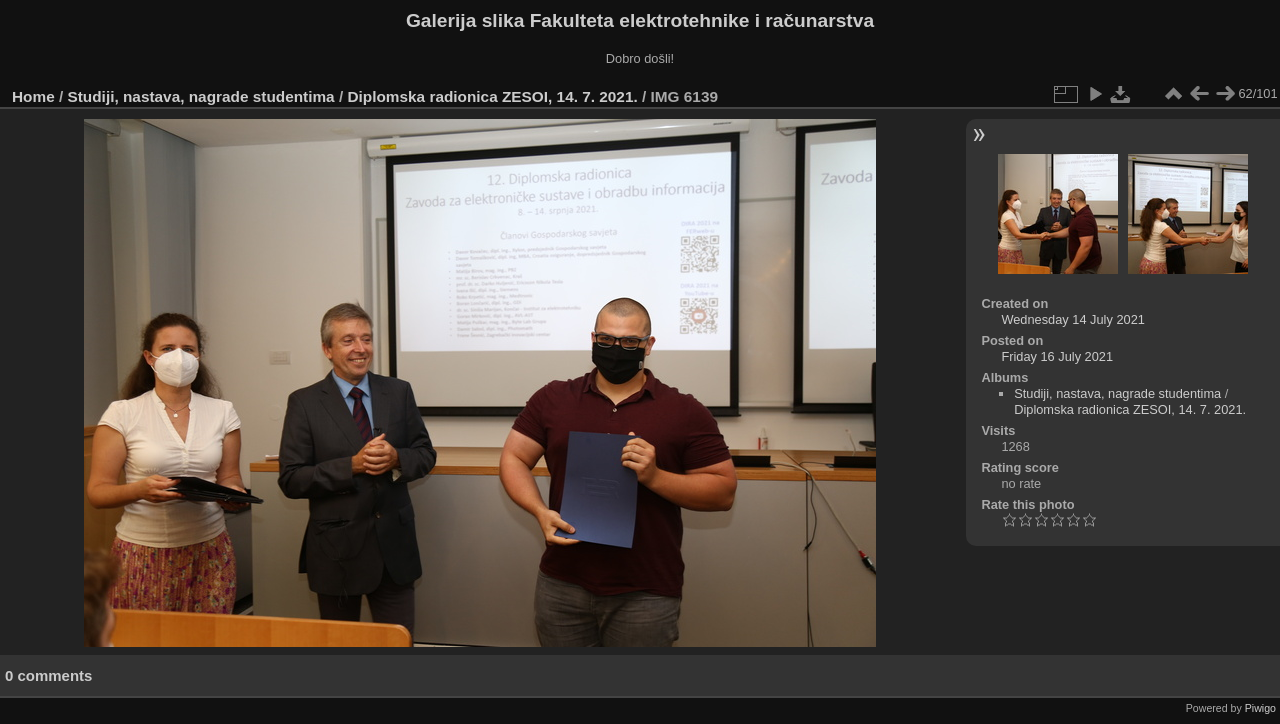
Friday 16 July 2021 (1057, 356)
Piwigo (1260, 708)
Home (33, 96)
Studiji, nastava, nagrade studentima (201, 96)
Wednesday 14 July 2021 (1072, 319)
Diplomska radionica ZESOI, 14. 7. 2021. (492, 96)
